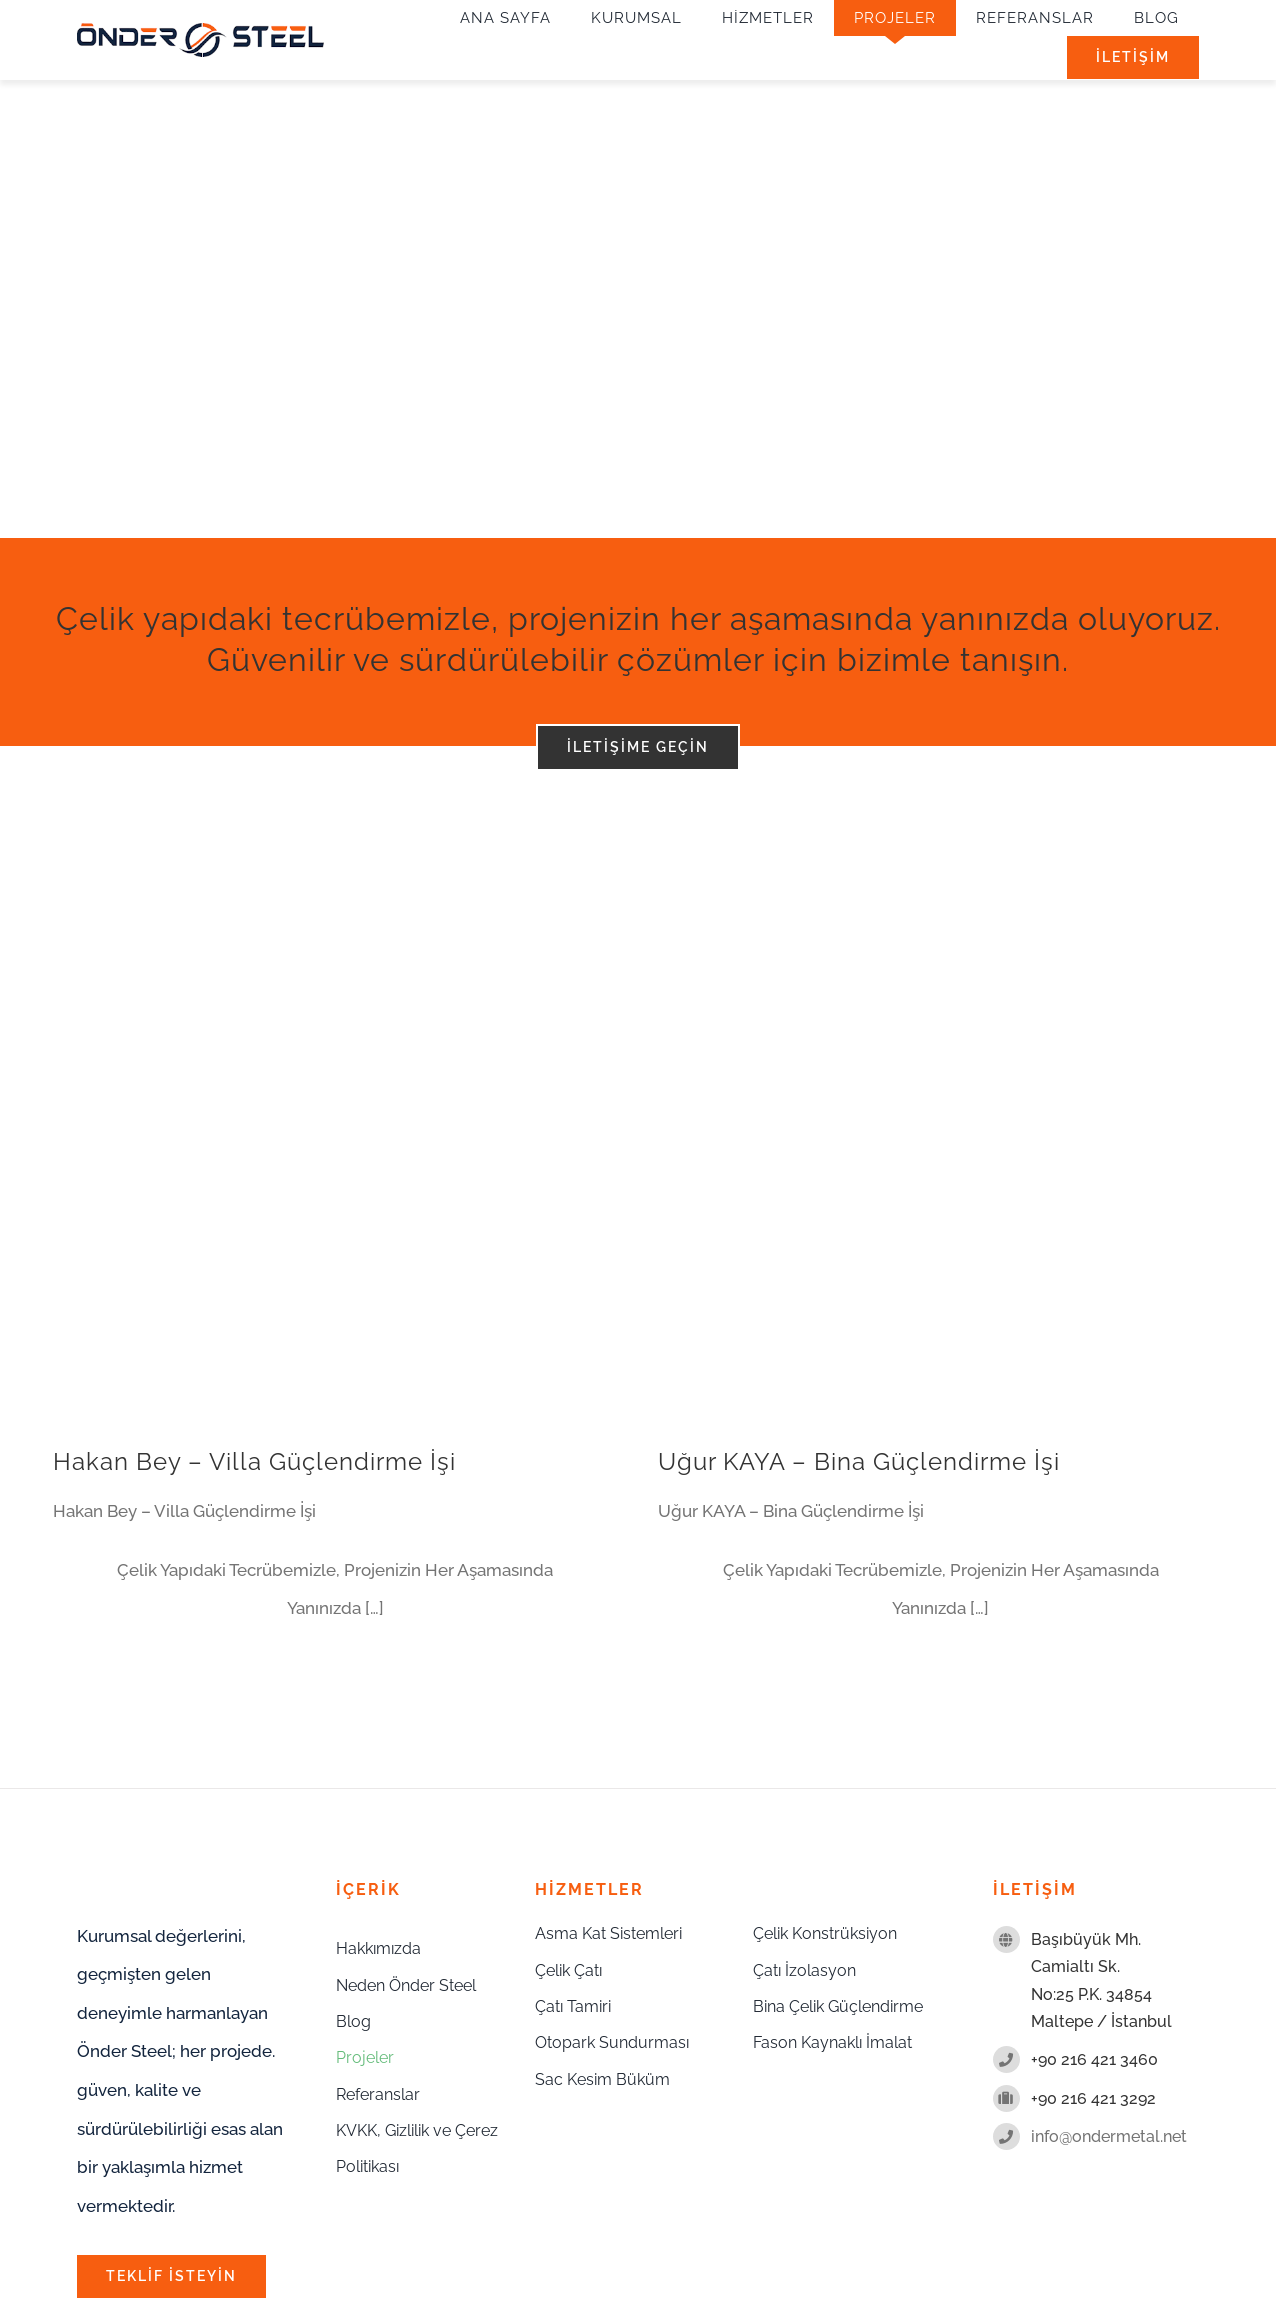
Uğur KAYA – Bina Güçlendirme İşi (859, 1461)
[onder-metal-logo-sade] (200, 31)
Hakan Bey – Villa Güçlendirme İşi (254, 1461)
